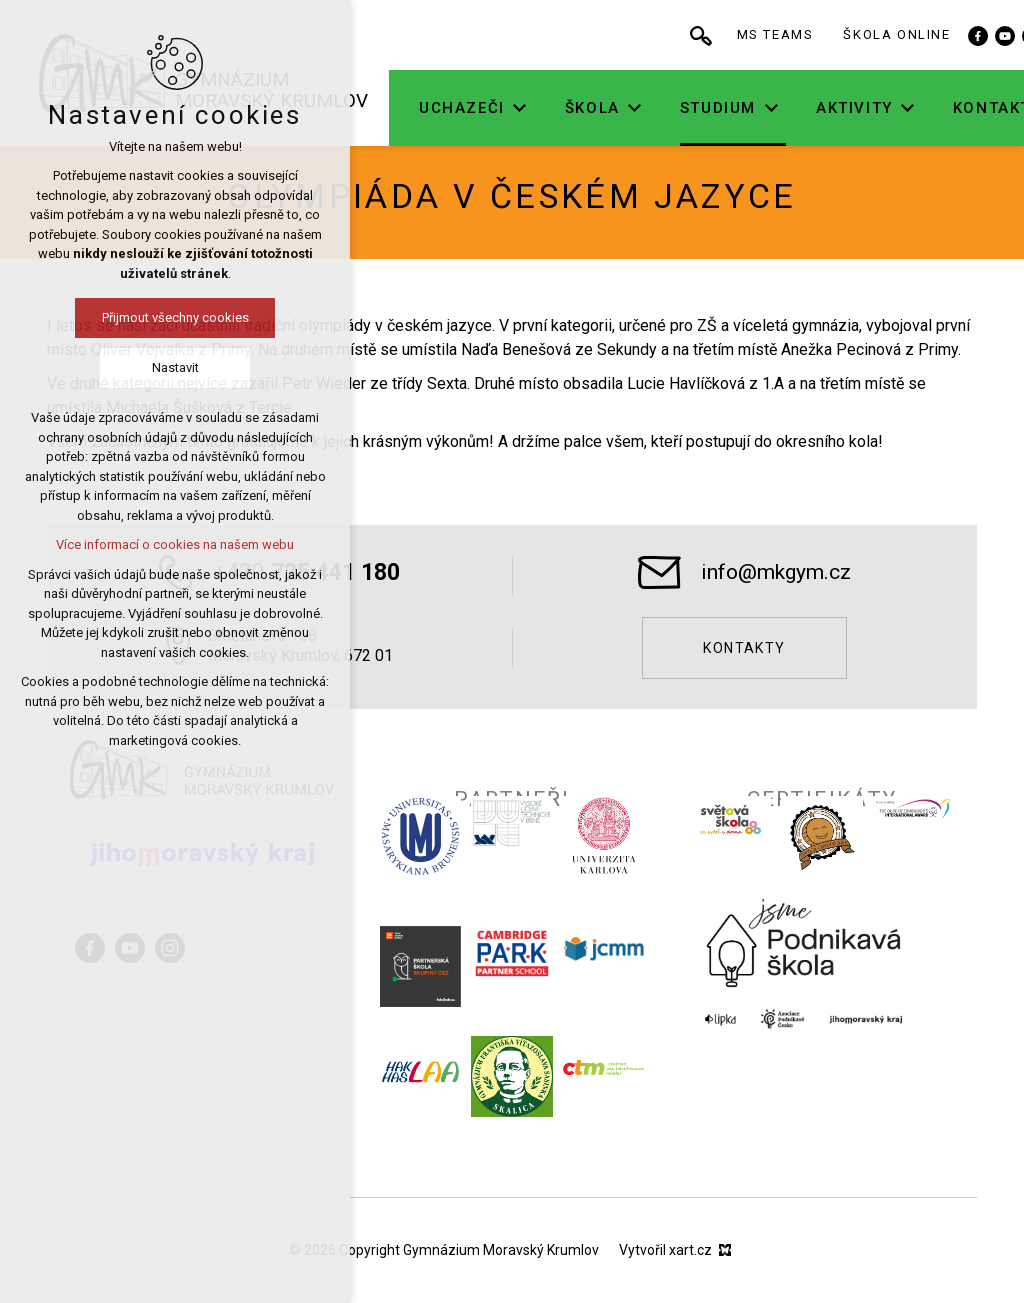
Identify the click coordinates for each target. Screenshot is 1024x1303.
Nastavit (105, 367)
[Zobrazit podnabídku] (581, 108)
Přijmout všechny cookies (105, 317)
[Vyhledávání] (762, 35)
